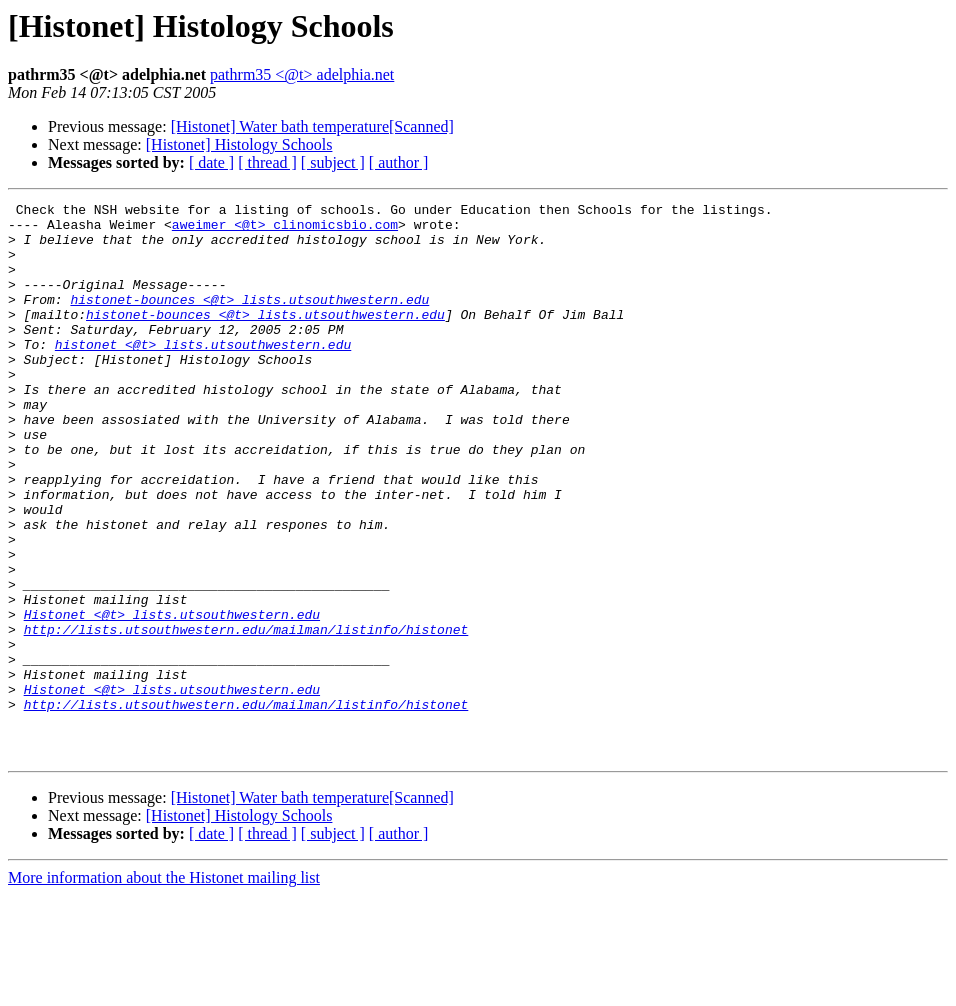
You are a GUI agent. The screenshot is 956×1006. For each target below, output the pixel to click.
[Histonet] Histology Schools (239, 144)
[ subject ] (333, 162)
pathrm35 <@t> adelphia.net (302, 74)
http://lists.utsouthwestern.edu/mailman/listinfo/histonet (246, 716)
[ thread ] (267, 162)
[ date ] (211, 162)
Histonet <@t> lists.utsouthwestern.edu (172, 698)
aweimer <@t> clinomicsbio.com (285, 230)
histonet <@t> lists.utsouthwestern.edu (203, 374)
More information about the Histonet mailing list (164, 988)
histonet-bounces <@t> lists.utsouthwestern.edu (249, 320)
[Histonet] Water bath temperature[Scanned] (312, 126)
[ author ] (399, 162)
